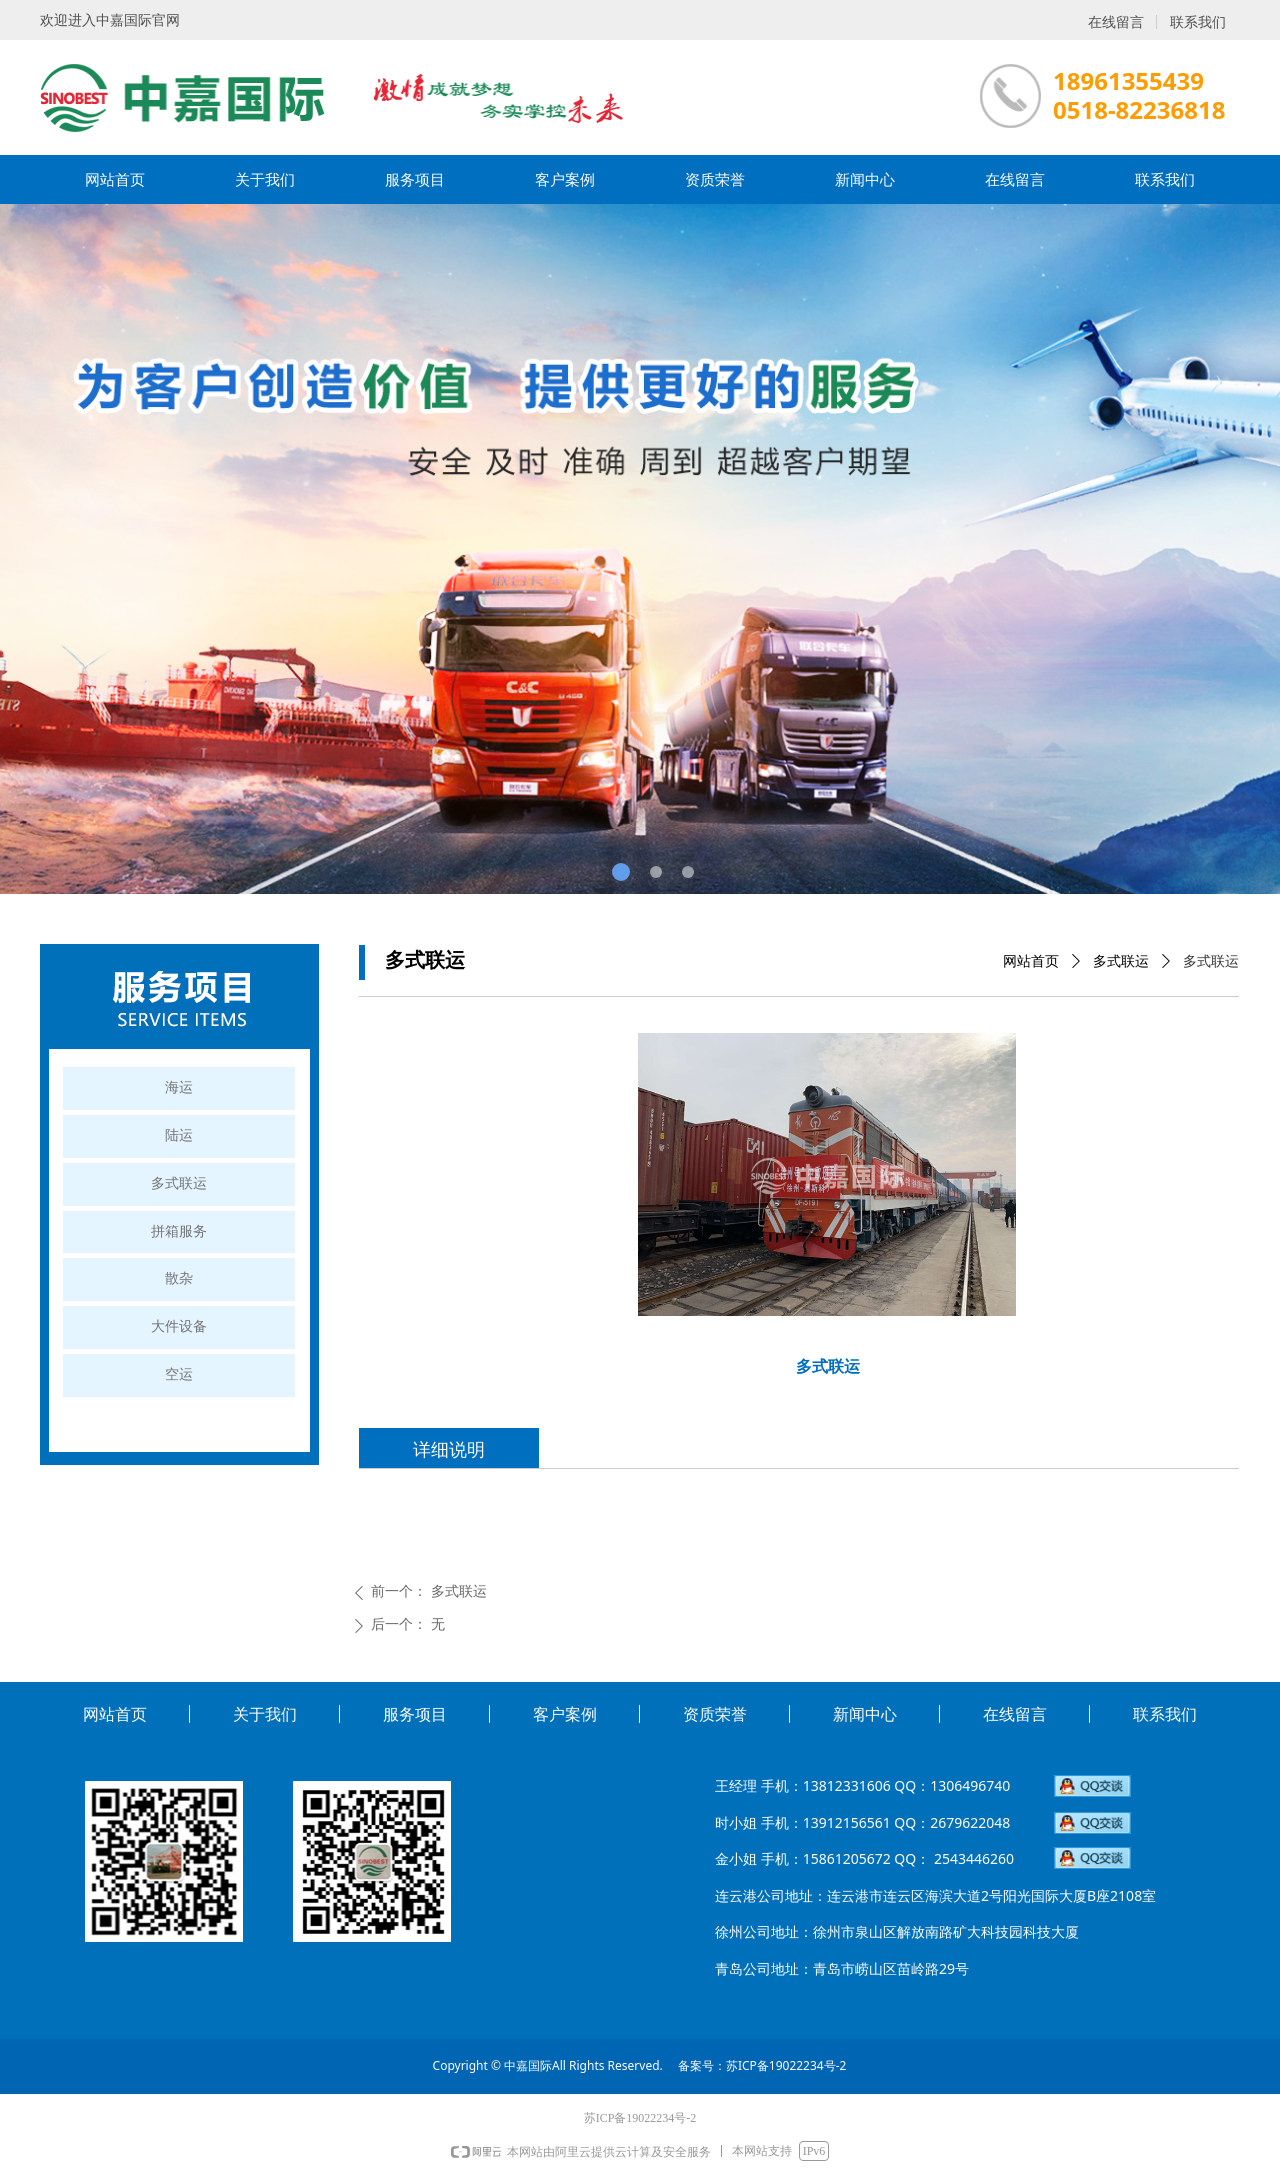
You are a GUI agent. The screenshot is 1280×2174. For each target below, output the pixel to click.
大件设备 (179, 1326)
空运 (179, 1374)
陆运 (179, 1135)
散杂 (179, 1278)
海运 (179, 1087)
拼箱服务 (179, 1231)
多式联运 (1121, 961)
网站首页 (1031, 961)
